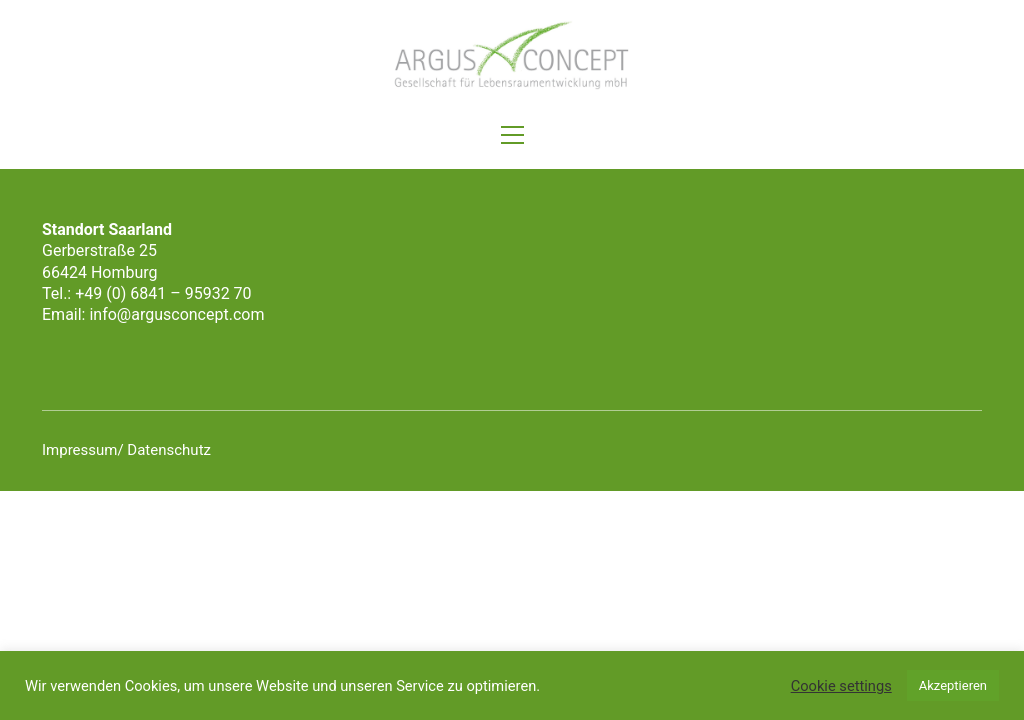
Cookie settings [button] (841, 686)
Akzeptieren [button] (953, 685)
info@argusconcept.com (176, 314)
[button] (512, 135)
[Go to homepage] (512, 55)
